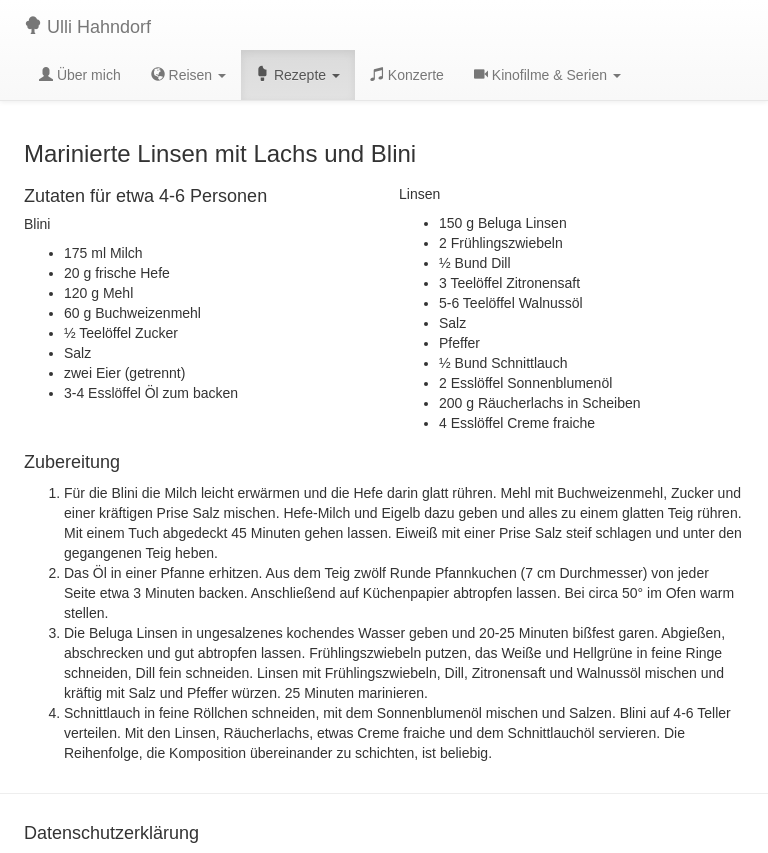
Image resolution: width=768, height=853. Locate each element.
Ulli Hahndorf (87, 26)
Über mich (80, 75)
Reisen (188, 75)
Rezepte (298, 75)
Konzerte (407, 75)
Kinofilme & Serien (547, 75)
